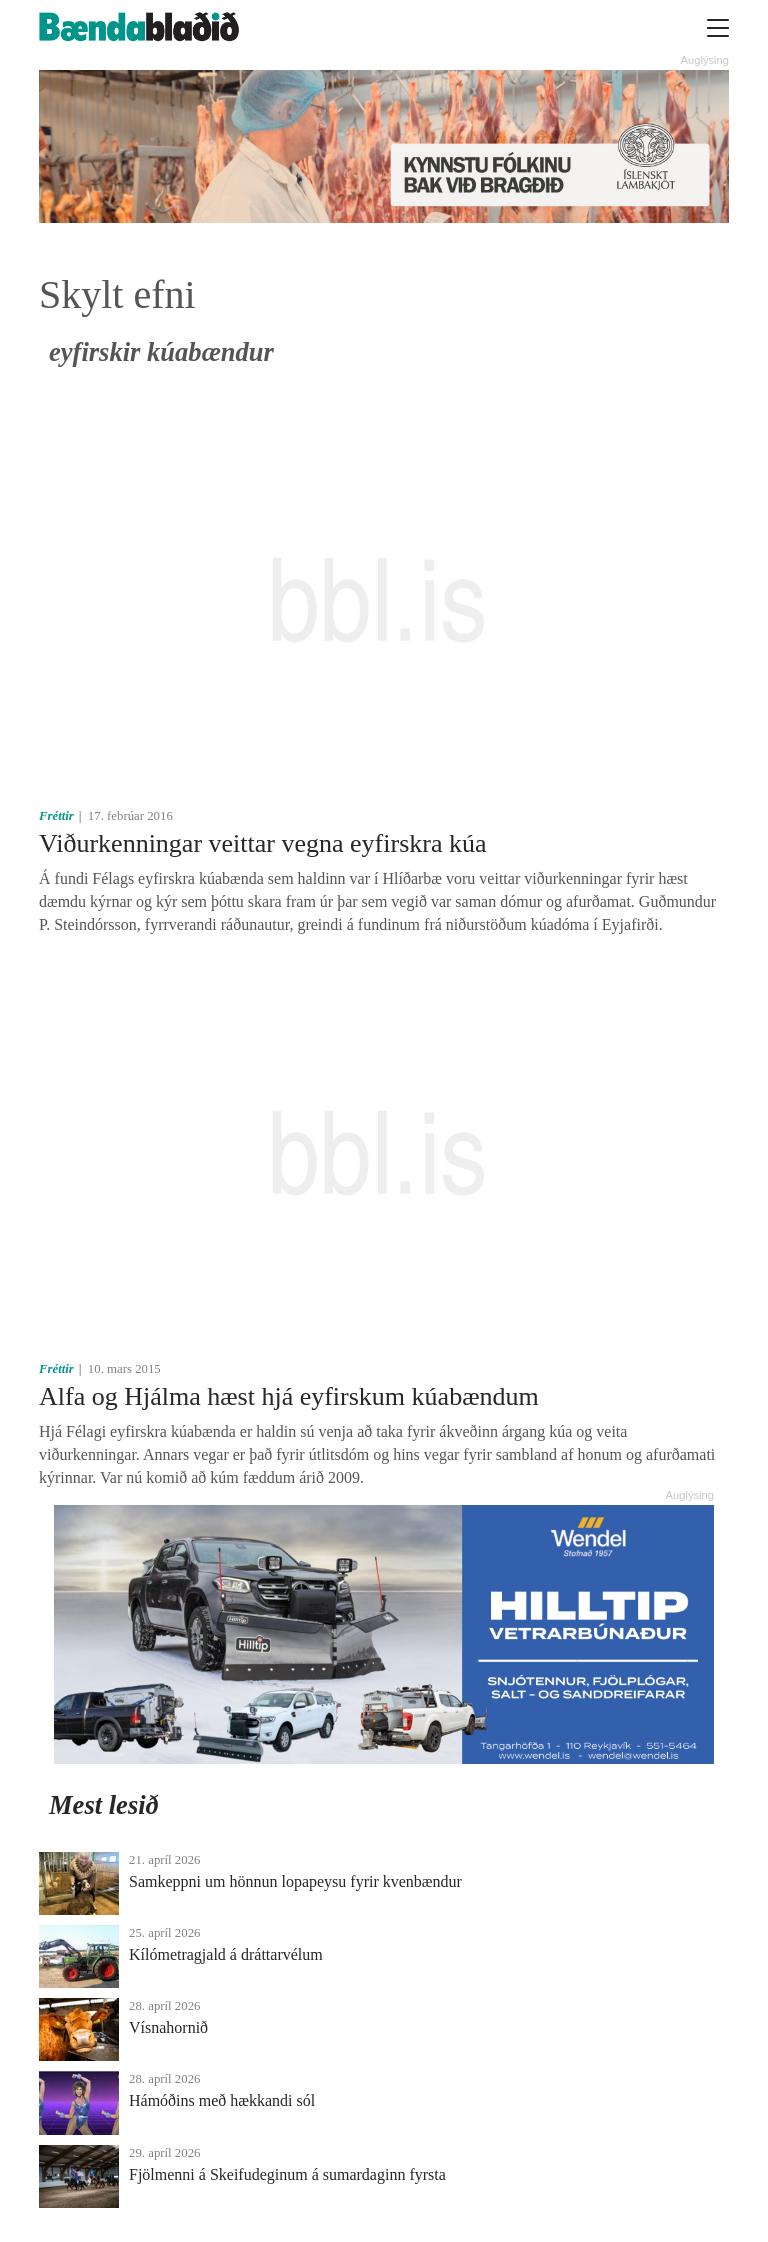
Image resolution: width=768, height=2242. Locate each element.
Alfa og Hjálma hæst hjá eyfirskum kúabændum (289, 1396)
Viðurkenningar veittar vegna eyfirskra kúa (262, 843)
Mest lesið (104, 1805)
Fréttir (56, 816)
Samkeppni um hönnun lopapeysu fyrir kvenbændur (295, 1881)
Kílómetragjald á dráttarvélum (226, 1954)
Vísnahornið (168, 2027)
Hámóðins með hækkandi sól (222, 2100)
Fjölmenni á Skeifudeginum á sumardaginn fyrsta (287, 2174)
